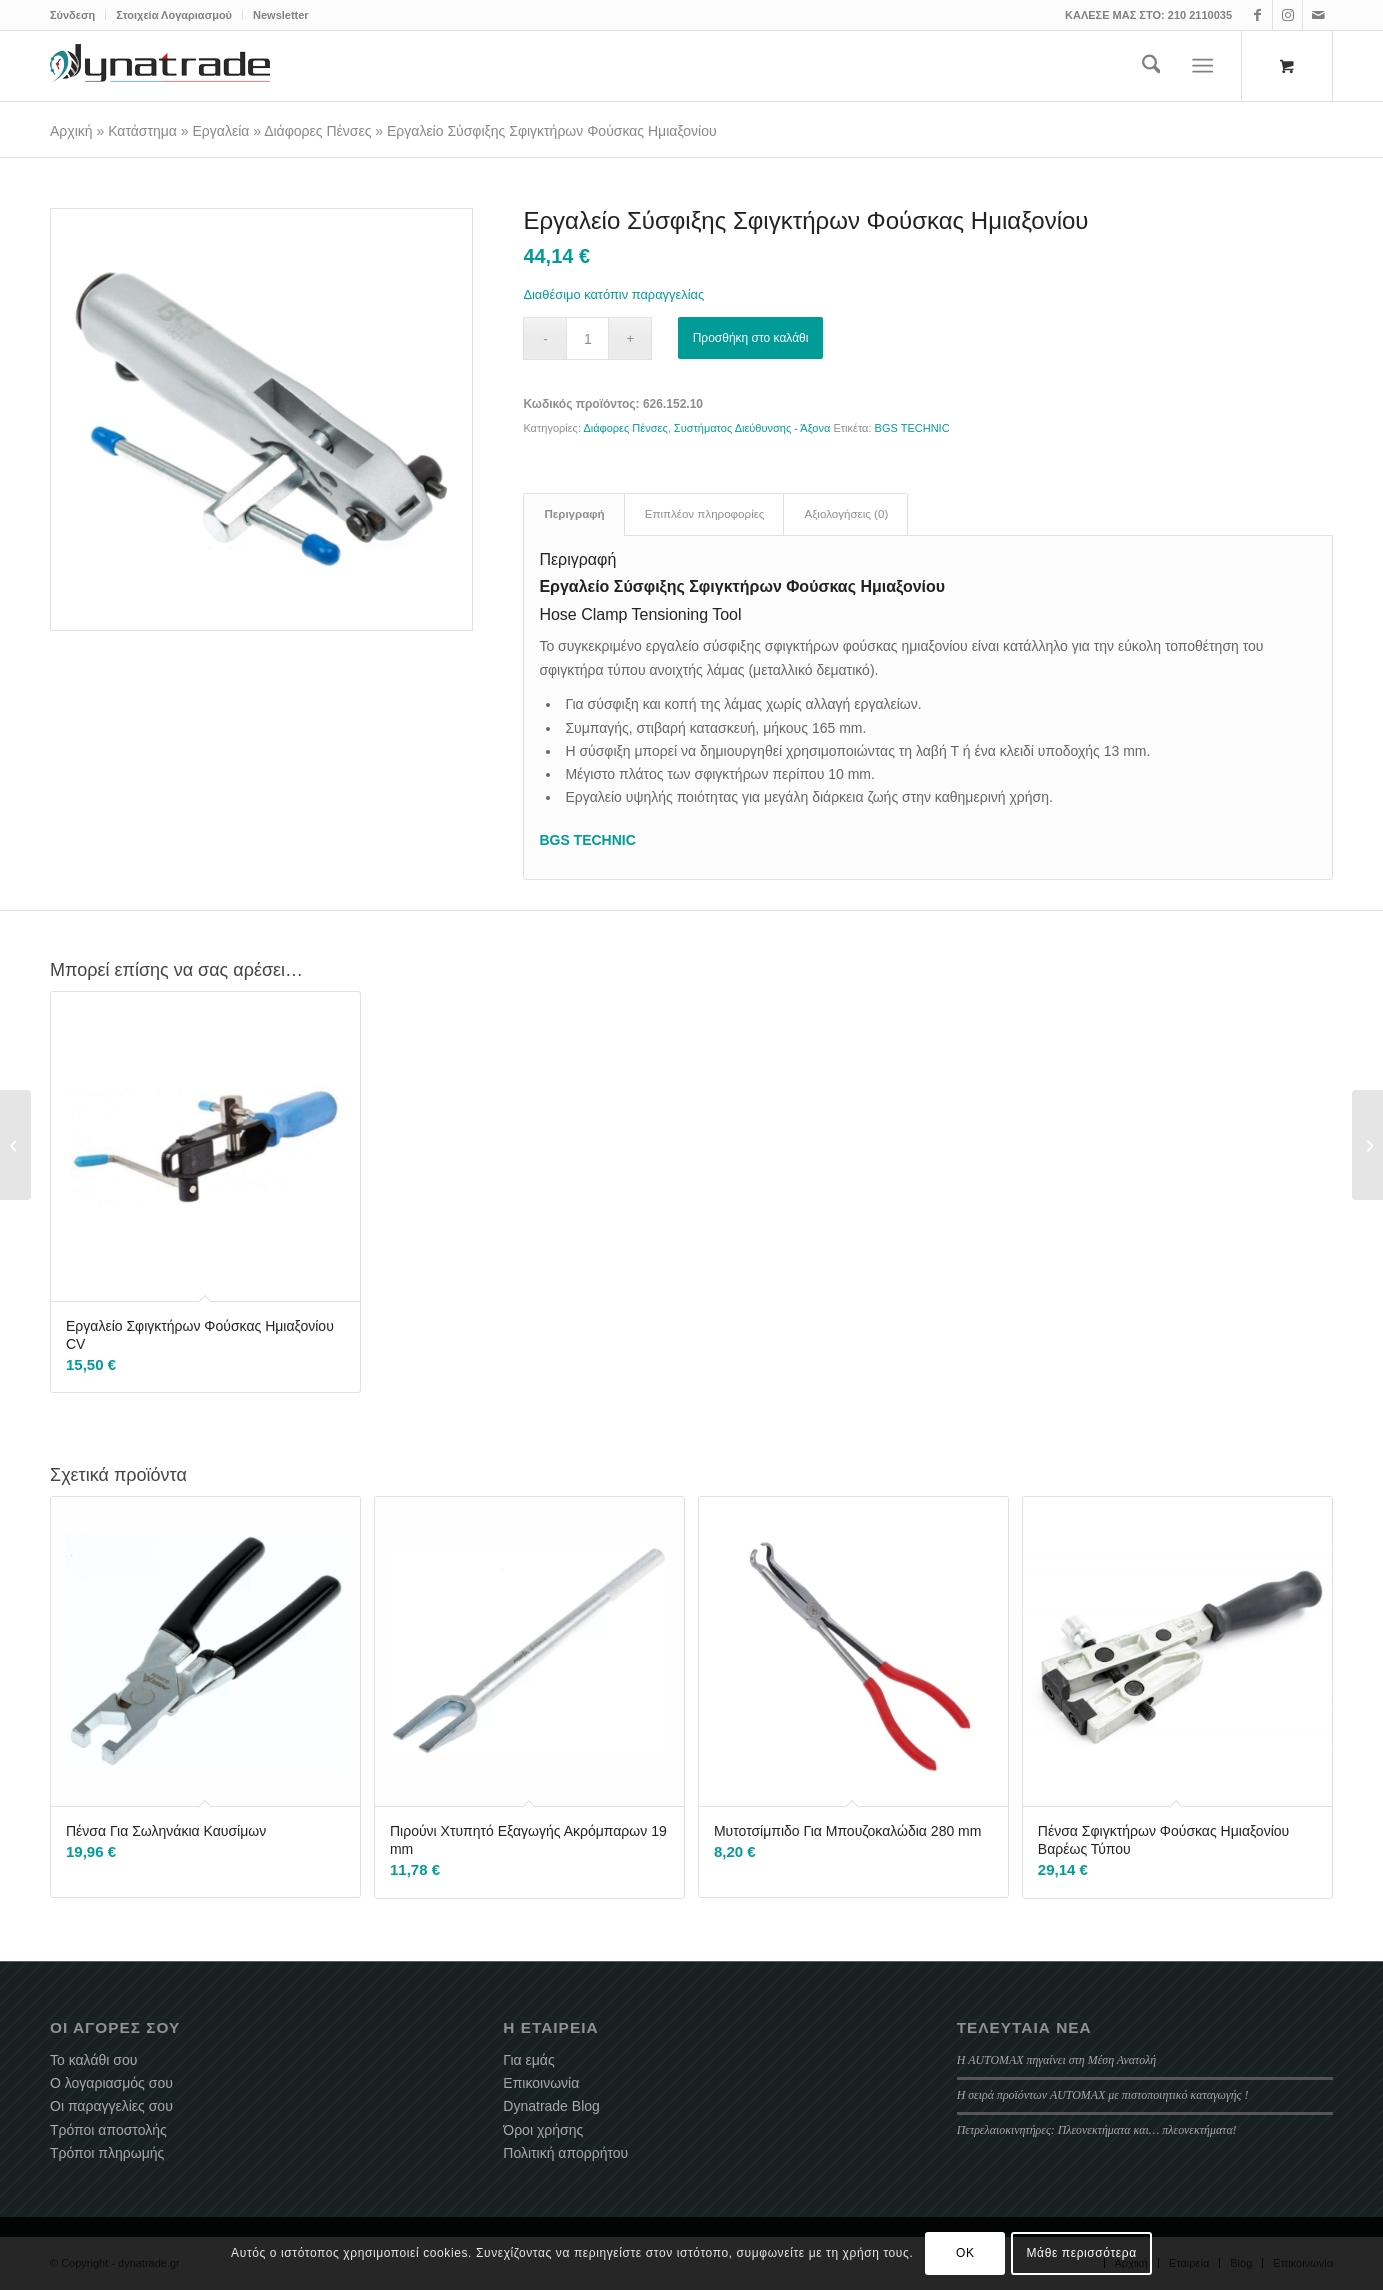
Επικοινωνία (541, 2083)
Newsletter (281, 15)
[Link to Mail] (1318, 15)
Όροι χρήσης (543, 2130)
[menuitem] (78, 15)
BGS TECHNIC (912, 428)
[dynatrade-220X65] (160, 66)
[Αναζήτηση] (1151, 66)
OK (965, 2253)
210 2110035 (1200, 15)
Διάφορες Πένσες (317, 131)
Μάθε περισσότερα (1082, 2253)
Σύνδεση (72, 15)
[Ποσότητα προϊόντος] (587, 338)
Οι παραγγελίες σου (111, 2106)
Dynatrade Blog (551, 2106)
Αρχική (71, 131)
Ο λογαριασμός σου (111, 2083)
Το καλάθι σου (93, 2060)
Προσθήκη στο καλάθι (751, 338)
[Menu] (1203, 66)
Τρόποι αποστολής (108, 2130)
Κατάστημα (142, 131)
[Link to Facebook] (1257, 15)
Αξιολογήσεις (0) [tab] (846, 514)
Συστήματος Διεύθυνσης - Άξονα (752, 428)
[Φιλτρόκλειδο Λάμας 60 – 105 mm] (15, 1145)
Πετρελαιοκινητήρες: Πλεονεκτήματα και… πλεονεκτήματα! (1097, 2130)
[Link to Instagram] (1287, 15)
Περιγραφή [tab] (574, 514)
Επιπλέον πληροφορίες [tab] (705, 514)
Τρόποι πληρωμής (107, 2153)
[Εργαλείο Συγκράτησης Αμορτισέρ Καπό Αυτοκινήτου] (1367, 1145)
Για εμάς (528, 2060)
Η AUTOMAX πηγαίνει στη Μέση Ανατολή (1057, 2060)
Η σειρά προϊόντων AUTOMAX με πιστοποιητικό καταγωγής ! (1103, 2095)
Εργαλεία (221, 131)
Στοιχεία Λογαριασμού (174, 15)
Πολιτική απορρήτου (565, 2153)
